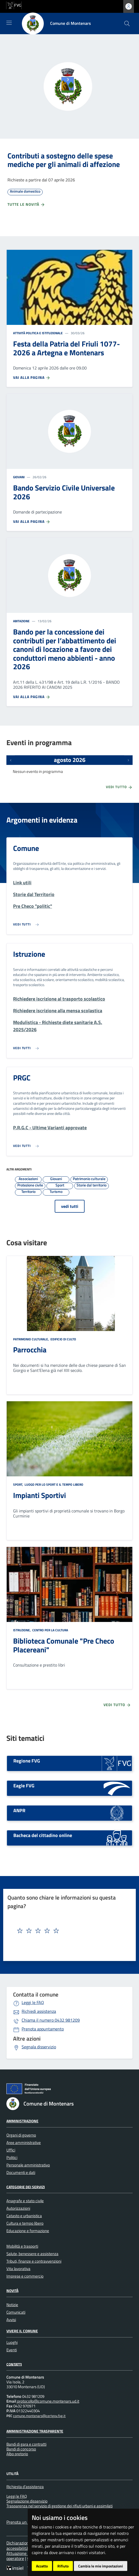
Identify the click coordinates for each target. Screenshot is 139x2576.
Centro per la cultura (49, 1630)
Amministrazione (22, 2121)
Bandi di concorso (21, 2449)
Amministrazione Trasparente (34, 2431)
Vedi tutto (119, 787)
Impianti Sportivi (39, 1495)
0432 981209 (51, 2020)
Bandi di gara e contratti (26, 2444)
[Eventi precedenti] (10, 760)
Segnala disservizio (39, 2047)
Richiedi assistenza (39, 2011)
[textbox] (59, 1930)
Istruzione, (22, 1630)
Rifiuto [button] (63, 2566)
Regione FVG (26, 1760)
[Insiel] (16, 2568)
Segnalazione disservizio (26, 2501)
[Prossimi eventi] (128, 760)
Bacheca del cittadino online (42, 1835)
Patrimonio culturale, (31, 1339)
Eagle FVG (23, 1785)
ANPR (19, 1810)
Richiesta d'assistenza (25, 2487)
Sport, (18, 1484)
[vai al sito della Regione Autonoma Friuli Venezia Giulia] (14, 5)
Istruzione (29, 954)
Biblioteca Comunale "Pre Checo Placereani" (63, 1645)
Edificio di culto (63, 1339)
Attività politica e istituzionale (38, 333)
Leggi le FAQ (33, 2002)
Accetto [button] (42, 2566)
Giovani (19, 477)
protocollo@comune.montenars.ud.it (47, 2401)
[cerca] (127, 23)
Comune (26, 848)
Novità (12, 2290)
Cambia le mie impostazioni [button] (100, 2566)
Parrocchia (29, 1349)
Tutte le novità (26, 204)
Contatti (14, 2364)
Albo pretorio (17, 2454)
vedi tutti (69, 1206)
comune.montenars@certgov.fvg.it (39, 2415)
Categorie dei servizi (25, 2186)
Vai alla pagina (31, 377)
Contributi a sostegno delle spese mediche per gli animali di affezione (63, 160)
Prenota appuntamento (43, 2029)
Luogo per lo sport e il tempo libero (53, 1484)
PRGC (21, 1077)
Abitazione (21, 621)
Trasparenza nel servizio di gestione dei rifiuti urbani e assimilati (59, 2506)
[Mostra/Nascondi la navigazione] (9, 23)
